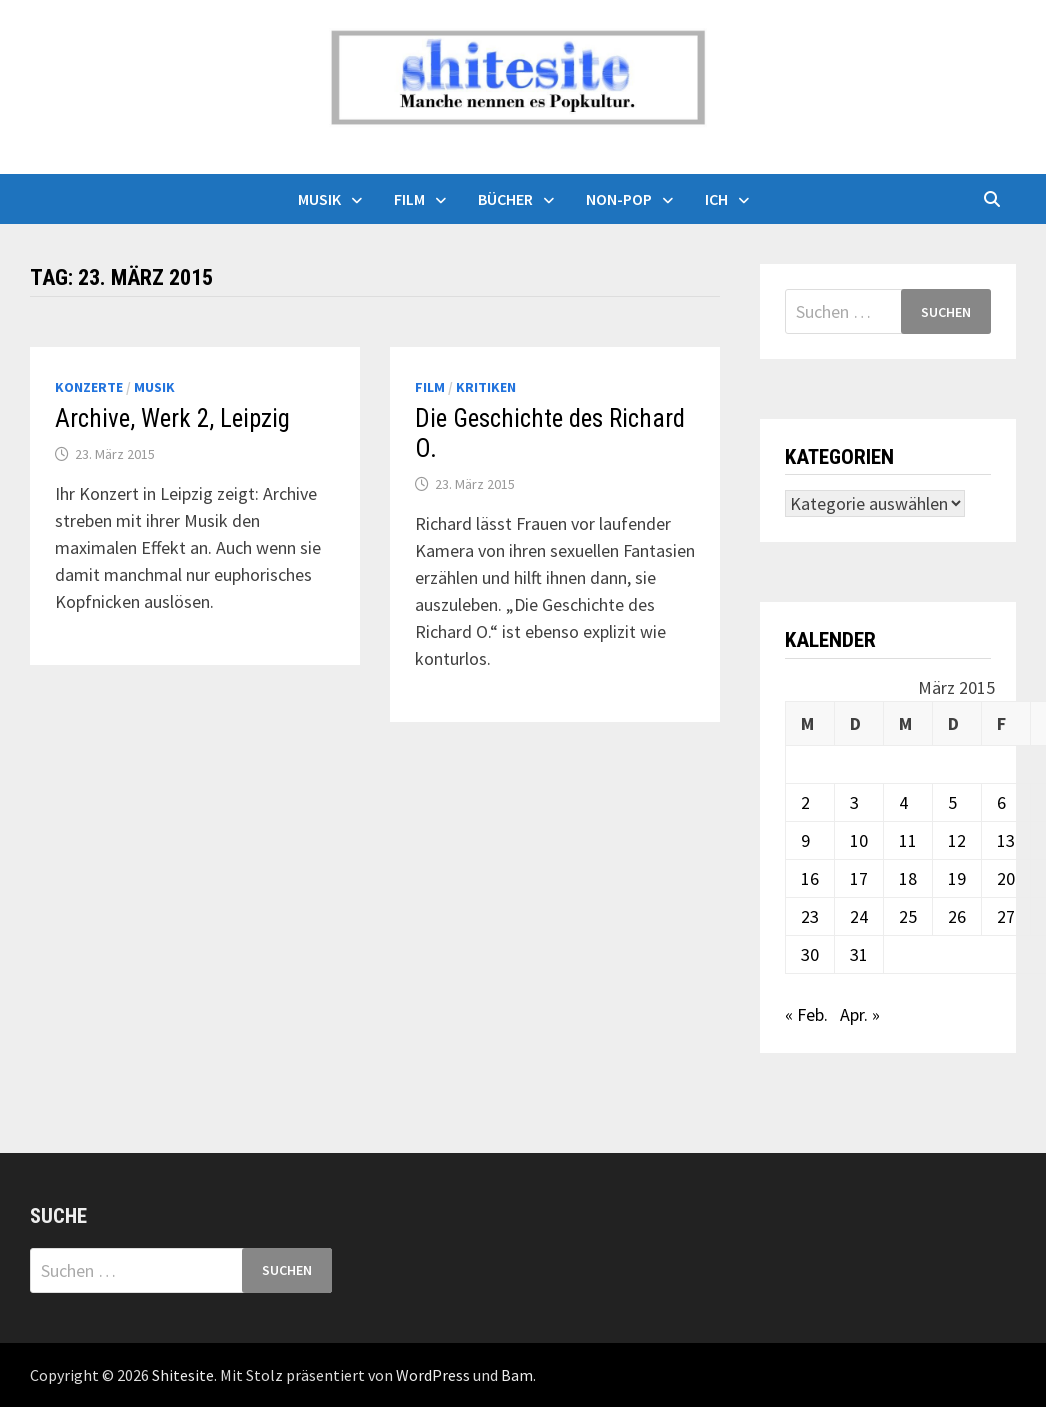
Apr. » (860, 1014)
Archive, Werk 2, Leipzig (172, 418)
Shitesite (183, 1375)
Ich (716, 199)
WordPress (433, 1375)
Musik (319, 199)
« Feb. (806, 1014)
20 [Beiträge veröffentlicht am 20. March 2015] (1006, 878)
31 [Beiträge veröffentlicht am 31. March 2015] (859, 954)
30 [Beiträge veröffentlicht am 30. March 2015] (810, 954)
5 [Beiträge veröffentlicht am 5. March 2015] (952, 802)
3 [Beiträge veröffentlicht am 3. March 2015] (854, 802)
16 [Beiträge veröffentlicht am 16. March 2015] (810, 878)
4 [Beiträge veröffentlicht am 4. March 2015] (903, 802)
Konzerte (89, 387)
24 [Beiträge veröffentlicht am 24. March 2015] (859, 916)
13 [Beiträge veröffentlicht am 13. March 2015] (1006, 840)
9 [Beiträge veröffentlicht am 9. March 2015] (805, 840)
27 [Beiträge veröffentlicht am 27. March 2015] (1006, 916)
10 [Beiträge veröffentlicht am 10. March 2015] (859, 840)
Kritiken (486, 387)
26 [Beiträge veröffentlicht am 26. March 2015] (957, 916)
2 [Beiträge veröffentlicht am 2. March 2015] (805, 802)
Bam (517, 1375)
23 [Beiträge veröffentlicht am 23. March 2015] (810, 916)
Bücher (505, 199)
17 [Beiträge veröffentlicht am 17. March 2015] (859, 878)
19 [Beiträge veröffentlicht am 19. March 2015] (957, 878)
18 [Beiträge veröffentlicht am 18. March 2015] (908, 878)
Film (409, 199)
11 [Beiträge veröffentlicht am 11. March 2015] (908, 840)
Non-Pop (619, 199)
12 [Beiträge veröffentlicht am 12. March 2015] (957, 840)
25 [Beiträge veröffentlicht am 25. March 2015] (908, 916)
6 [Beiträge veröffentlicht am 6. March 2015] (1001, 802)
